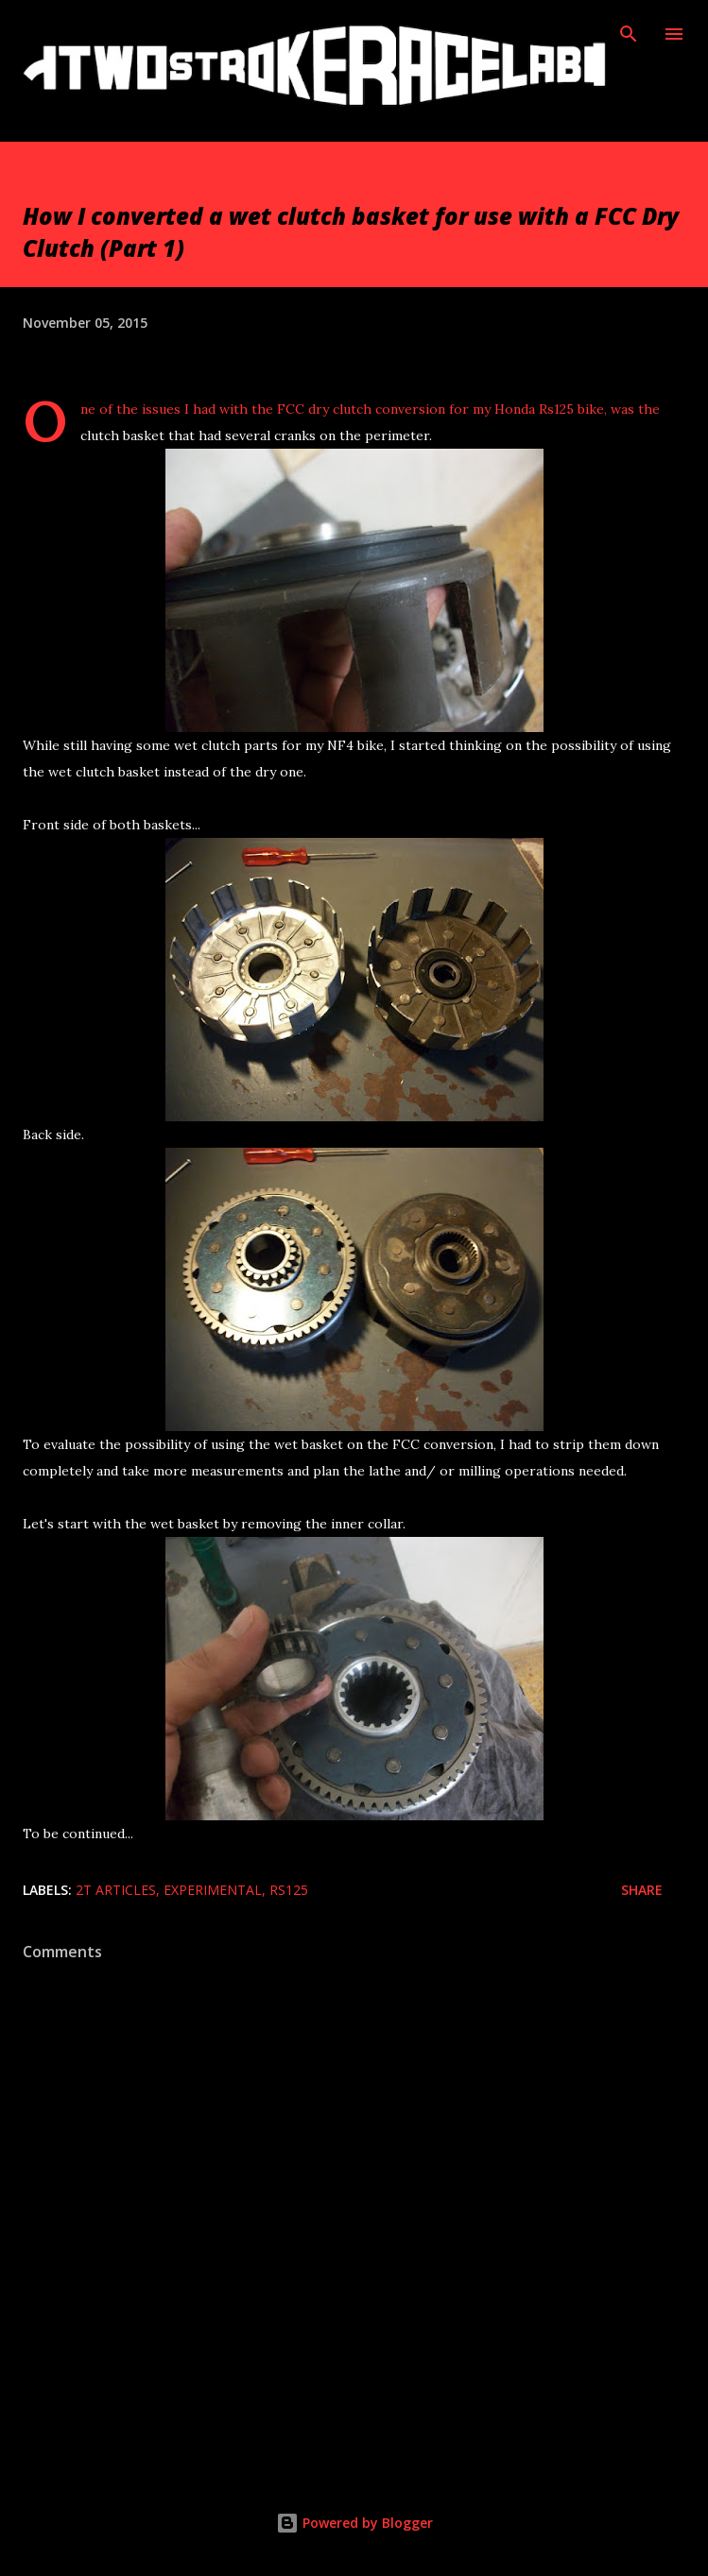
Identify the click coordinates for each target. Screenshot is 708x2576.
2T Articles (116, 1890)
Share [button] (642, 1890)
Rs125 (288, 1890)
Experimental (213, 1890)
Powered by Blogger (354, 2523)
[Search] (628, 34)
